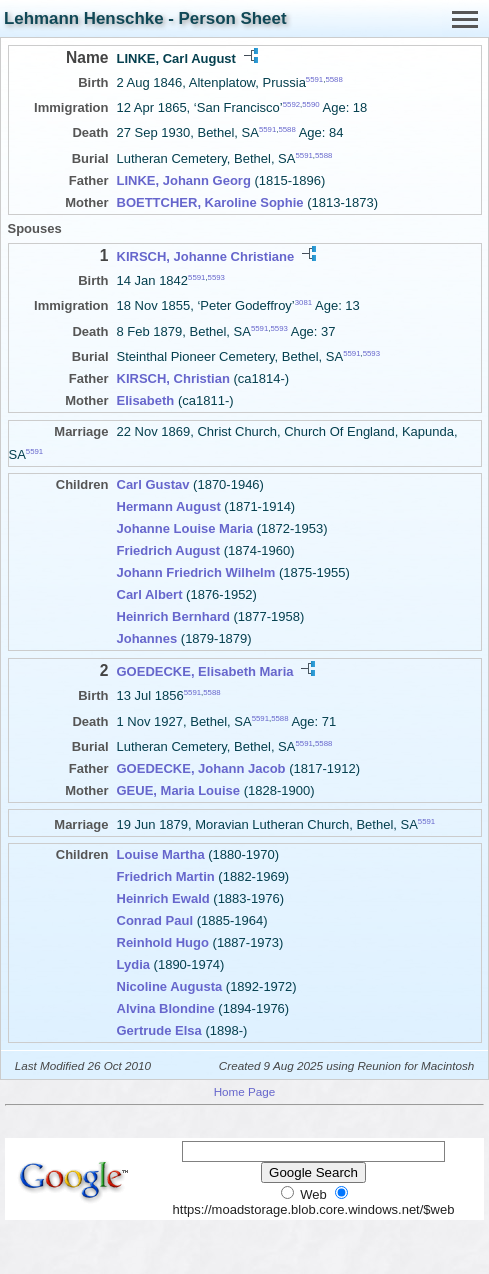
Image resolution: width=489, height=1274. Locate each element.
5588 (333, 79)
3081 (303, 302)
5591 (314, 79)
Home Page (245, 1091)
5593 (216, 277)
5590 (310, 104)
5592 (291, 104)
